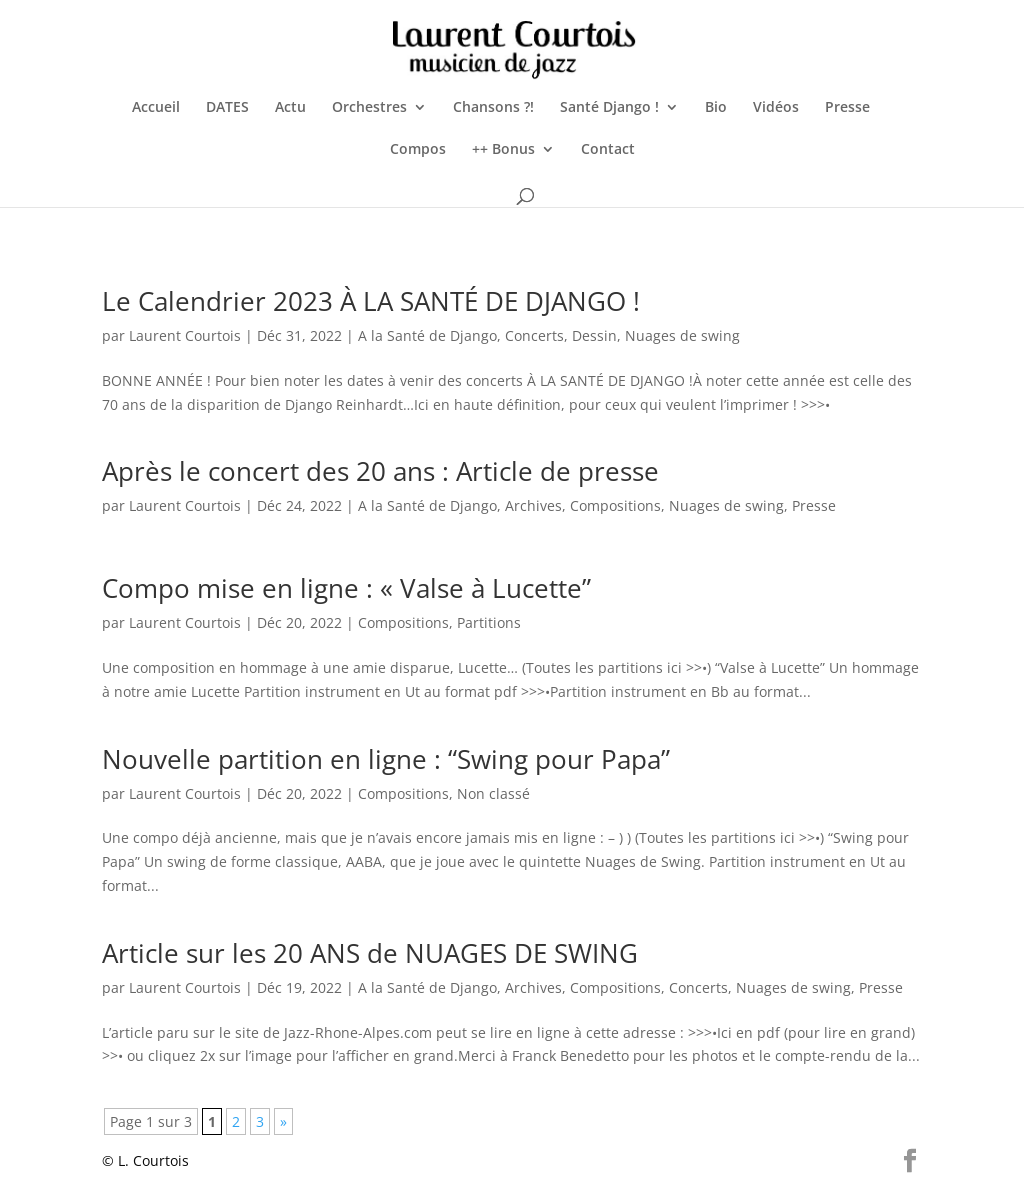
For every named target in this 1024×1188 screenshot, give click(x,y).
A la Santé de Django (427, 335)
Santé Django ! (609, 108)
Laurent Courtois (185, 335)
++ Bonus (503, 150)
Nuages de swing (682, 335)
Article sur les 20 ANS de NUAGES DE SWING (370, 953)
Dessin (594, 335)
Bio (716, 108)
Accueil (156, 108)
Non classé (493, 793)
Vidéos (776, 108)
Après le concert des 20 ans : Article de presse (380, 471)
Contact (608, 150)
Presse (847, 108)
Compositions (615, 505)
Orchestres (369, 108)
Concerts (534, 335)
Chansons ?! (493, 108)
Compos (418, 150)
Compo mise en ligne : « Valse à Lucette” (346, 588)
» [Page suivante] (283, 1121)
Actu (290, 108)
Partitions (489, 622)
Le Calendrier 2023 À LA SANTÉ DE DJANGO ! (371, 301)
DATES (227, 108)
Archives (533, 505)
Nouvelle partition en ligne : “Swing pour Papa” (386, 759)
